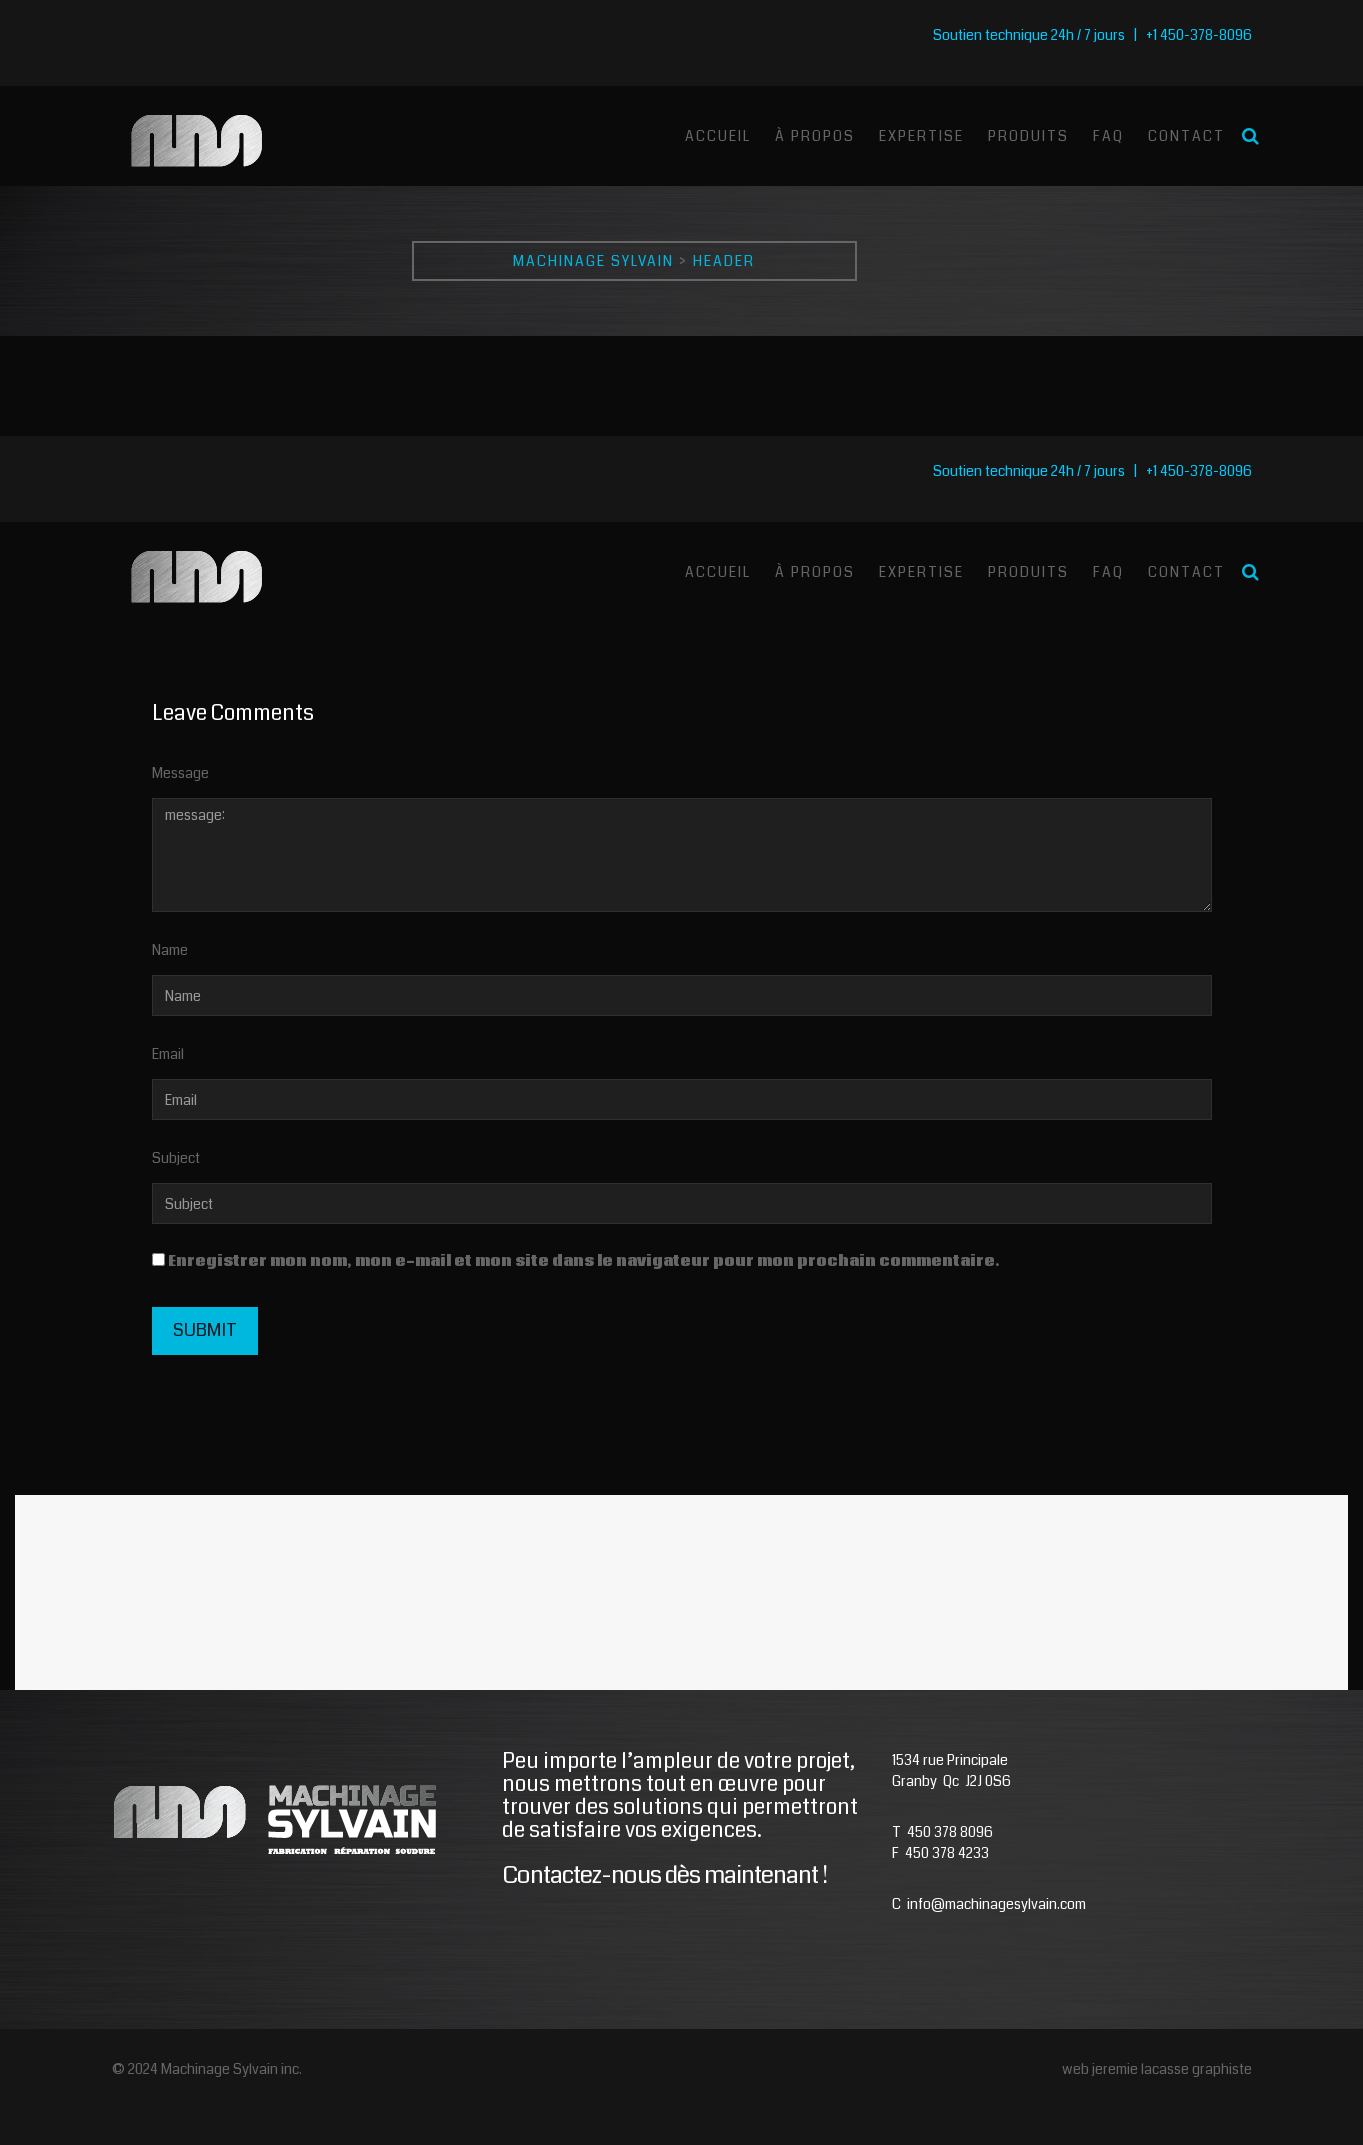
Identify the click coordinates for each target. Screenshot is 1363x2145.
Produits (1028, 136)
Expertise (921, 136)
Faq (1108, 136)
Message (180, 773)
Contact (1186, 136)
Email (168, 1054)
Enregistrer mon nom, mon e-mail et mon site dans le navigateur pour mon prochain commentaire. (584, 1261)
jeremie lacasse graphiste (1172, 2069)
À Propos (815, 136)
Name (170, 950)
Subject (176, 1158)
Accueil (718, 136)
